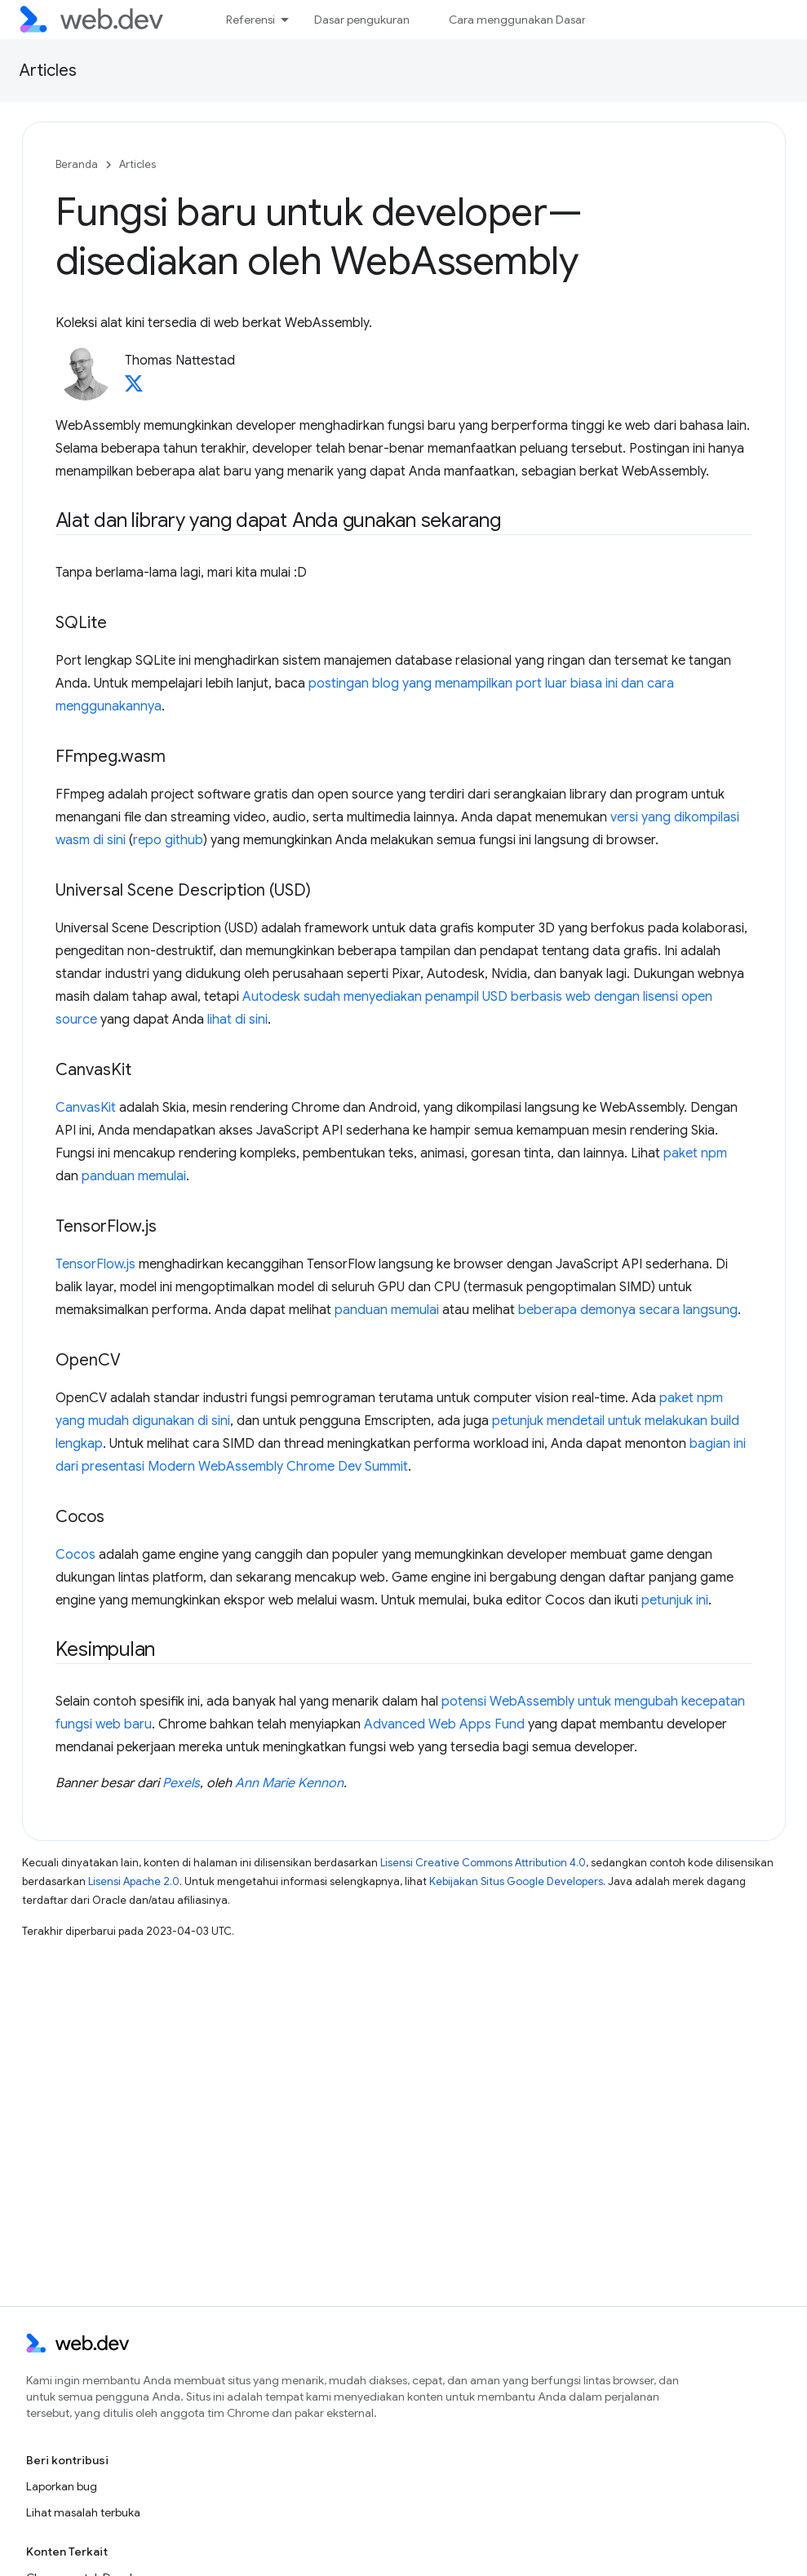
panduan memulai (134, 1176)
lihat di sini (237, 1019)
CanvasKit (85, 1108)
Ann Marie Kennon (289, 1783)
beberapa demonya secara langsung (628, 1310)
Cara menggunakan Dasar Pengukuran (549, 19)
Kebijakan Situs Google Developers (516, 1881)
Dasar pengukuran (362, 19)
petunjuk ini (674, 1600)
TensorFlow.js (95, 1264)
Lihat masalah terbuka (83, 2512)
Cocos (75, 1555)
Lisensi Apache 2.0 (134, 1881)
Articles (48, 70)
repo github (168, 840)
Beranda (76, 164)
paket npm (695, 1153)
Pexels (181, 1783)
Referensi (250, 19)
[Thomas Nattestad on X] (134, 388)
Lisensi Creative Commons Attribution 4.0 (483, 1863)
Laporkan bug (61, 2486)
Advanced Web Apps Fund (444, 1724)
